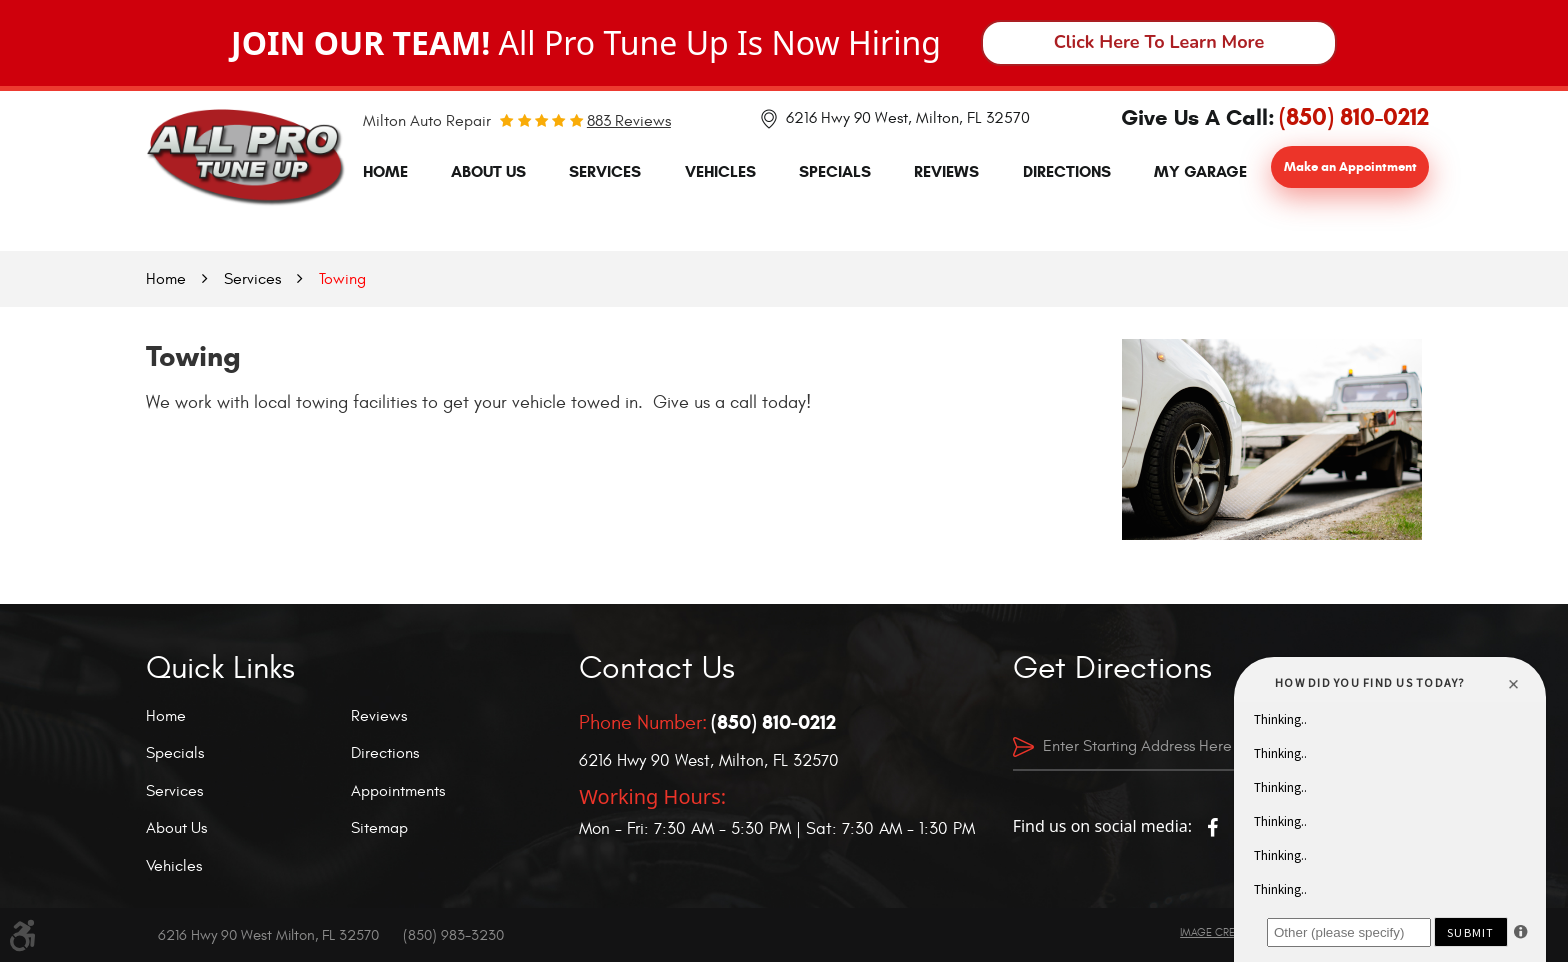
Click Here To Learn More (1159, 42)
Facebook (1212, 828)
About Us (488, 171)
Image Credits (1217, 932)
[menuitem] (385, 172)
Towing (342, 279)
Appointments (398, 791)
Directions (1067, 171)
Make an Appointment (1350, 167)
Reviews (946, 171)
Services (605, 171)
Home (385, 171)
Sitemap (379, 828)
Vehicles (720, 171)
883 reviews (629, 121)
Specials (835, 171)
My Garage (1200, 171)
